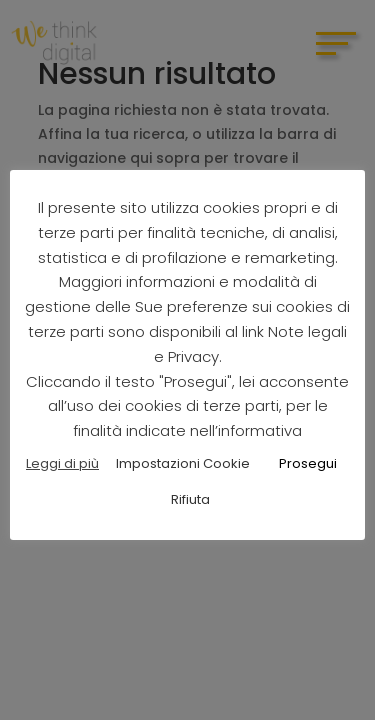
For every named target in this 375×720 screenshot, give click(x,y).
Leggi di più (62, 463)
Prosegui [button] (308, 463)
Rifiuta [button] (190, 499)
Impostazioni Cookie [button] (183, 463)
